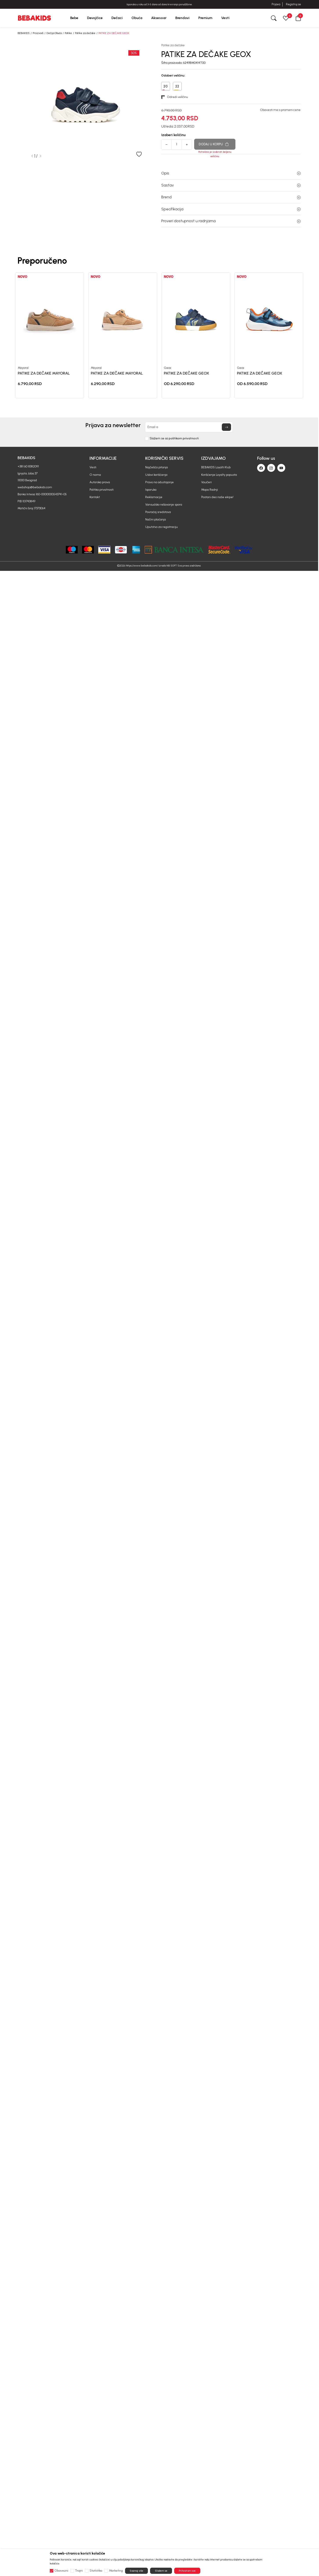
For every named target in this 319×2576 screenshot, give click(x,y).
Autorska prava (100, 482)
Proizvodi (38, 33)
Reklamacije (153, 497)
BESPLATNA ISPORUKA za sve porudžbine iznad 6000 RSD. (157, 4)
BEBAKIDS (24, 33)
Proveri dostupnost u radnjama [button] (231, 220)
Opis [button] (231, 173)
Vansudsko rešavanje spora (163, 504)
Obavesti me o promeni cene (280, 110)
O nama (95, 475)
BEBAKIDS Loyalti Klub (216, 467)
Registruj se (293, 4)
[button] (298, 17)
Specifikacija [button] (231, 209)
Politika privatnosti (102, 490)
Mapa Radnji (209, 490)
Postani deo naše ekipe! (217, 497)
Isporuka (150, 490)
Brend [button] (231, 197)
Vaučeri (206, 482)
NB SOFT (172, 565)
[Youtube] (281, 468)
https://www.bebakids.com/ (142, 565)
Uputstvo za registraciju (161, 527)
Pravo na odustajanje (159, 482)
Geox (167, 368)
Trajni (79, 2570)
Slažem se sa (174, 438)
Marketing (116, 2570)
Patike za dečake (85, 33)
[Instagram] (271, 468)
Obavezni (61, 2570)
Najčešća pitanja (156, 467)
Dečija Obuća (54, 33)
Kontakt (95, 497)
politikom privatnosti (184, 438)
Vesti (93, 467)
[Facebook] (261, 468)
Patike (68, 33)
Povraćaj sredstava (158, 512)
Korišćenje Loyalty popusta (219, 475)
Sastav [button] (231, 185)
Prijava (276, 4)
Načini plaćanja (155, 519)
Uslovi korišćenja (156, 475)
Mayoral (23, 368)
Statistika (96, 2570)
